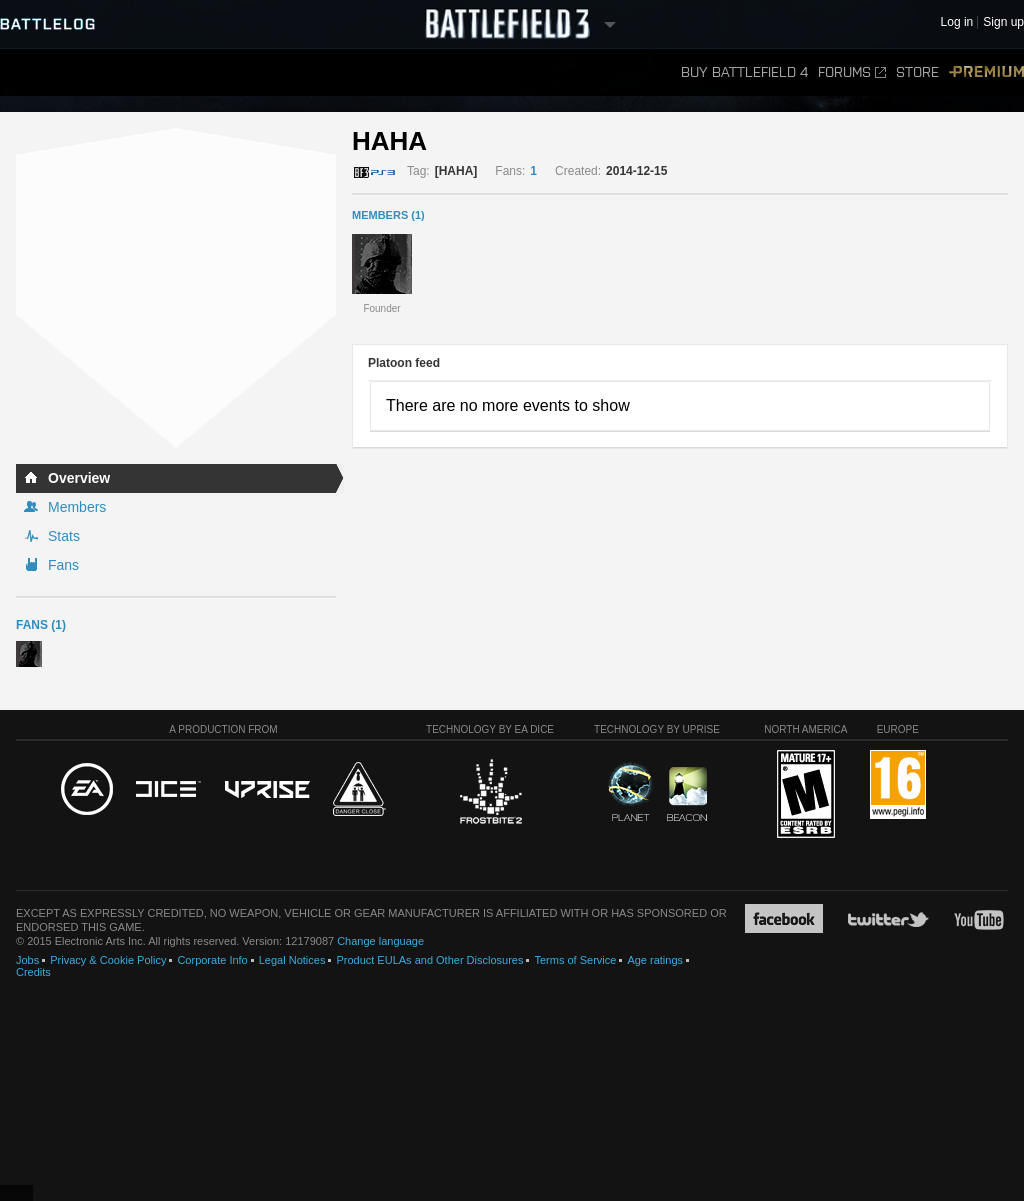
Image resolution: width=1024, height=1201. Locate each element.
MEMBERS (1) (388, 215)
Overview (79, 478)
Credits (33, 972)
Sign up (1003, 22)
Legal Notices (292, 960)
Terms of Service (575, 960)
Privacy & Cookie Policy (108, 960)
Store (917, 72)
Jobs (27, 960)
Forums (852, 72)
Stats (64, 536)
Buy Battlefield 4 (744, 72)
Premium (986, 72)
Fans (63, 565)
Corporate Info (212, 960)
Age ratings (655, 960)
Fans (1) (41, 625)
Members (77, 507)
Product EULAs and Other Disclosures (429, 960)
